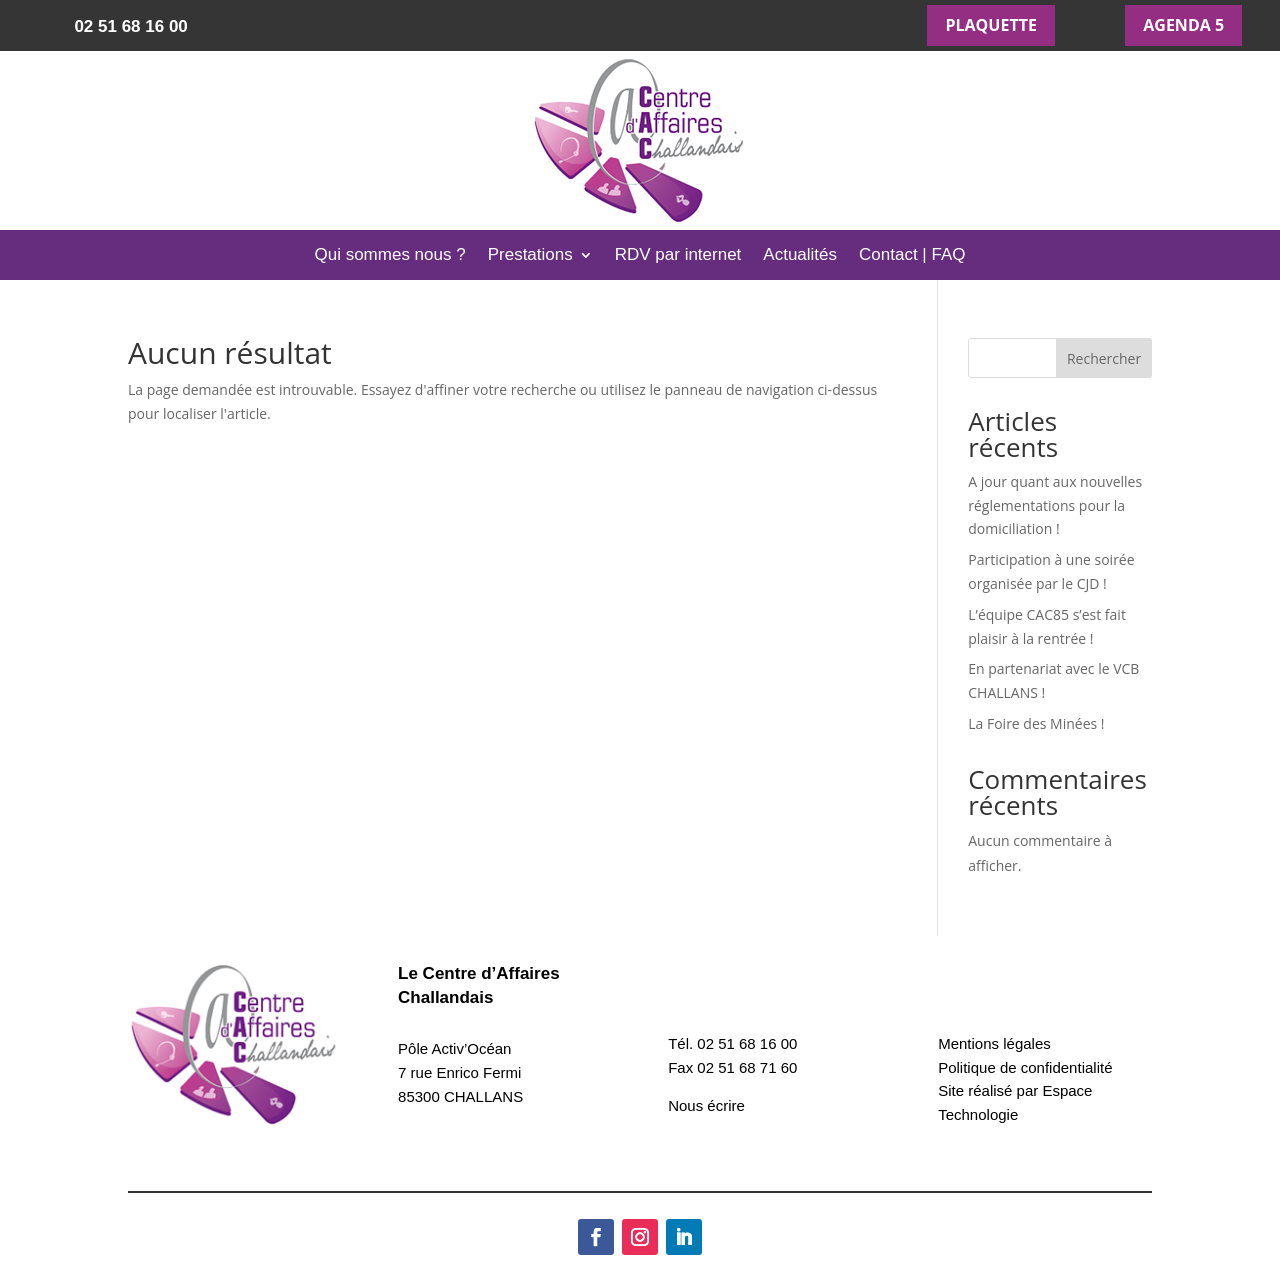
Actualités (800, 256)
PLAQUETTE (990, 25)
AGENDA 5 (1183, 25)
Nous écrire (706, 1105)
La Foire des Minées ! (1036, 723)
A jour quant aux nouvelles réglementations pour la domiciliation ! (1055, 505)
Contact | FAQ (912, 256)
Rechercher (1104, 358)
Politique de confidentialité (1025, 1067)
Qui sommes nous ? (389, 256)
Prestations (530, 256)
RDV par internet (678, 256)
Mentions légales (994, 1043)
